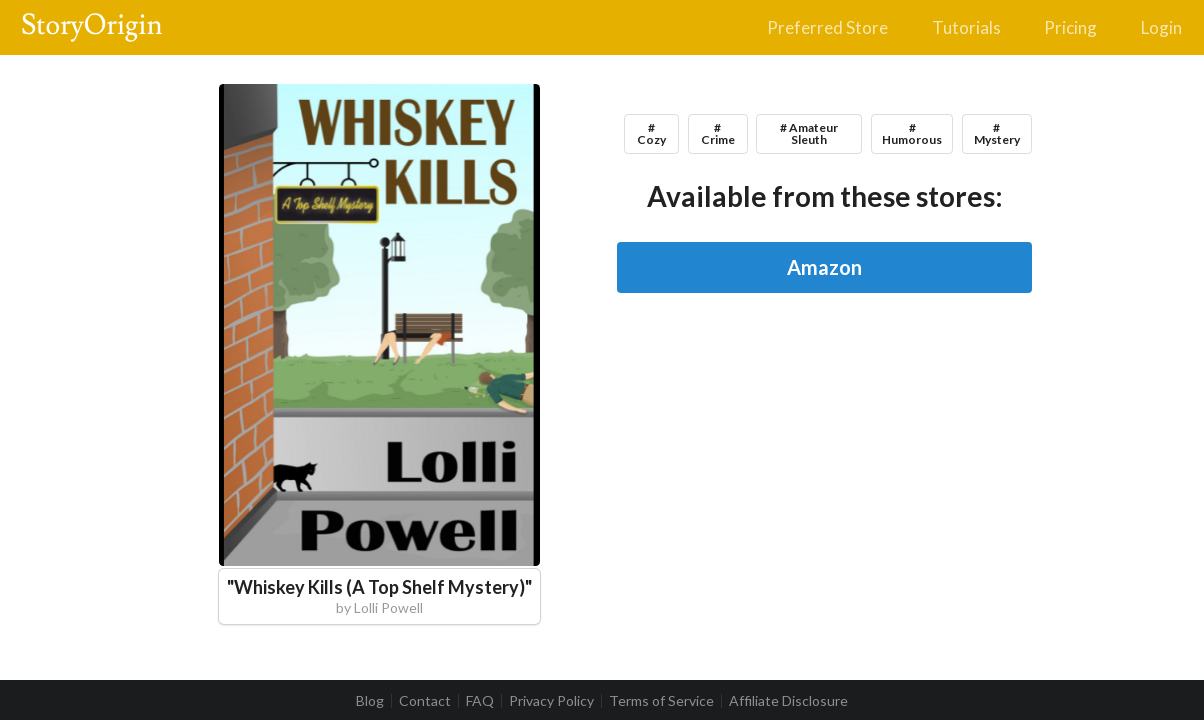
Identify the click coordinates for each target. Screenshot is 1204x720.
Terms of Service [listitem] (661, 701)
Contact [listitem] (425, 701)
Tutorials (966, 27)
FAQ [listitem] (480, 701)
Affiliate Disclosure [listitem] (788, 701)
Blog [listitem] (370, 701)
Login (1161, 27)
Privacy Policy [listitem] (551, 701)
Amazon (824, 267)
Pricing (1070, 27)
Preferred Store (827, 27)
